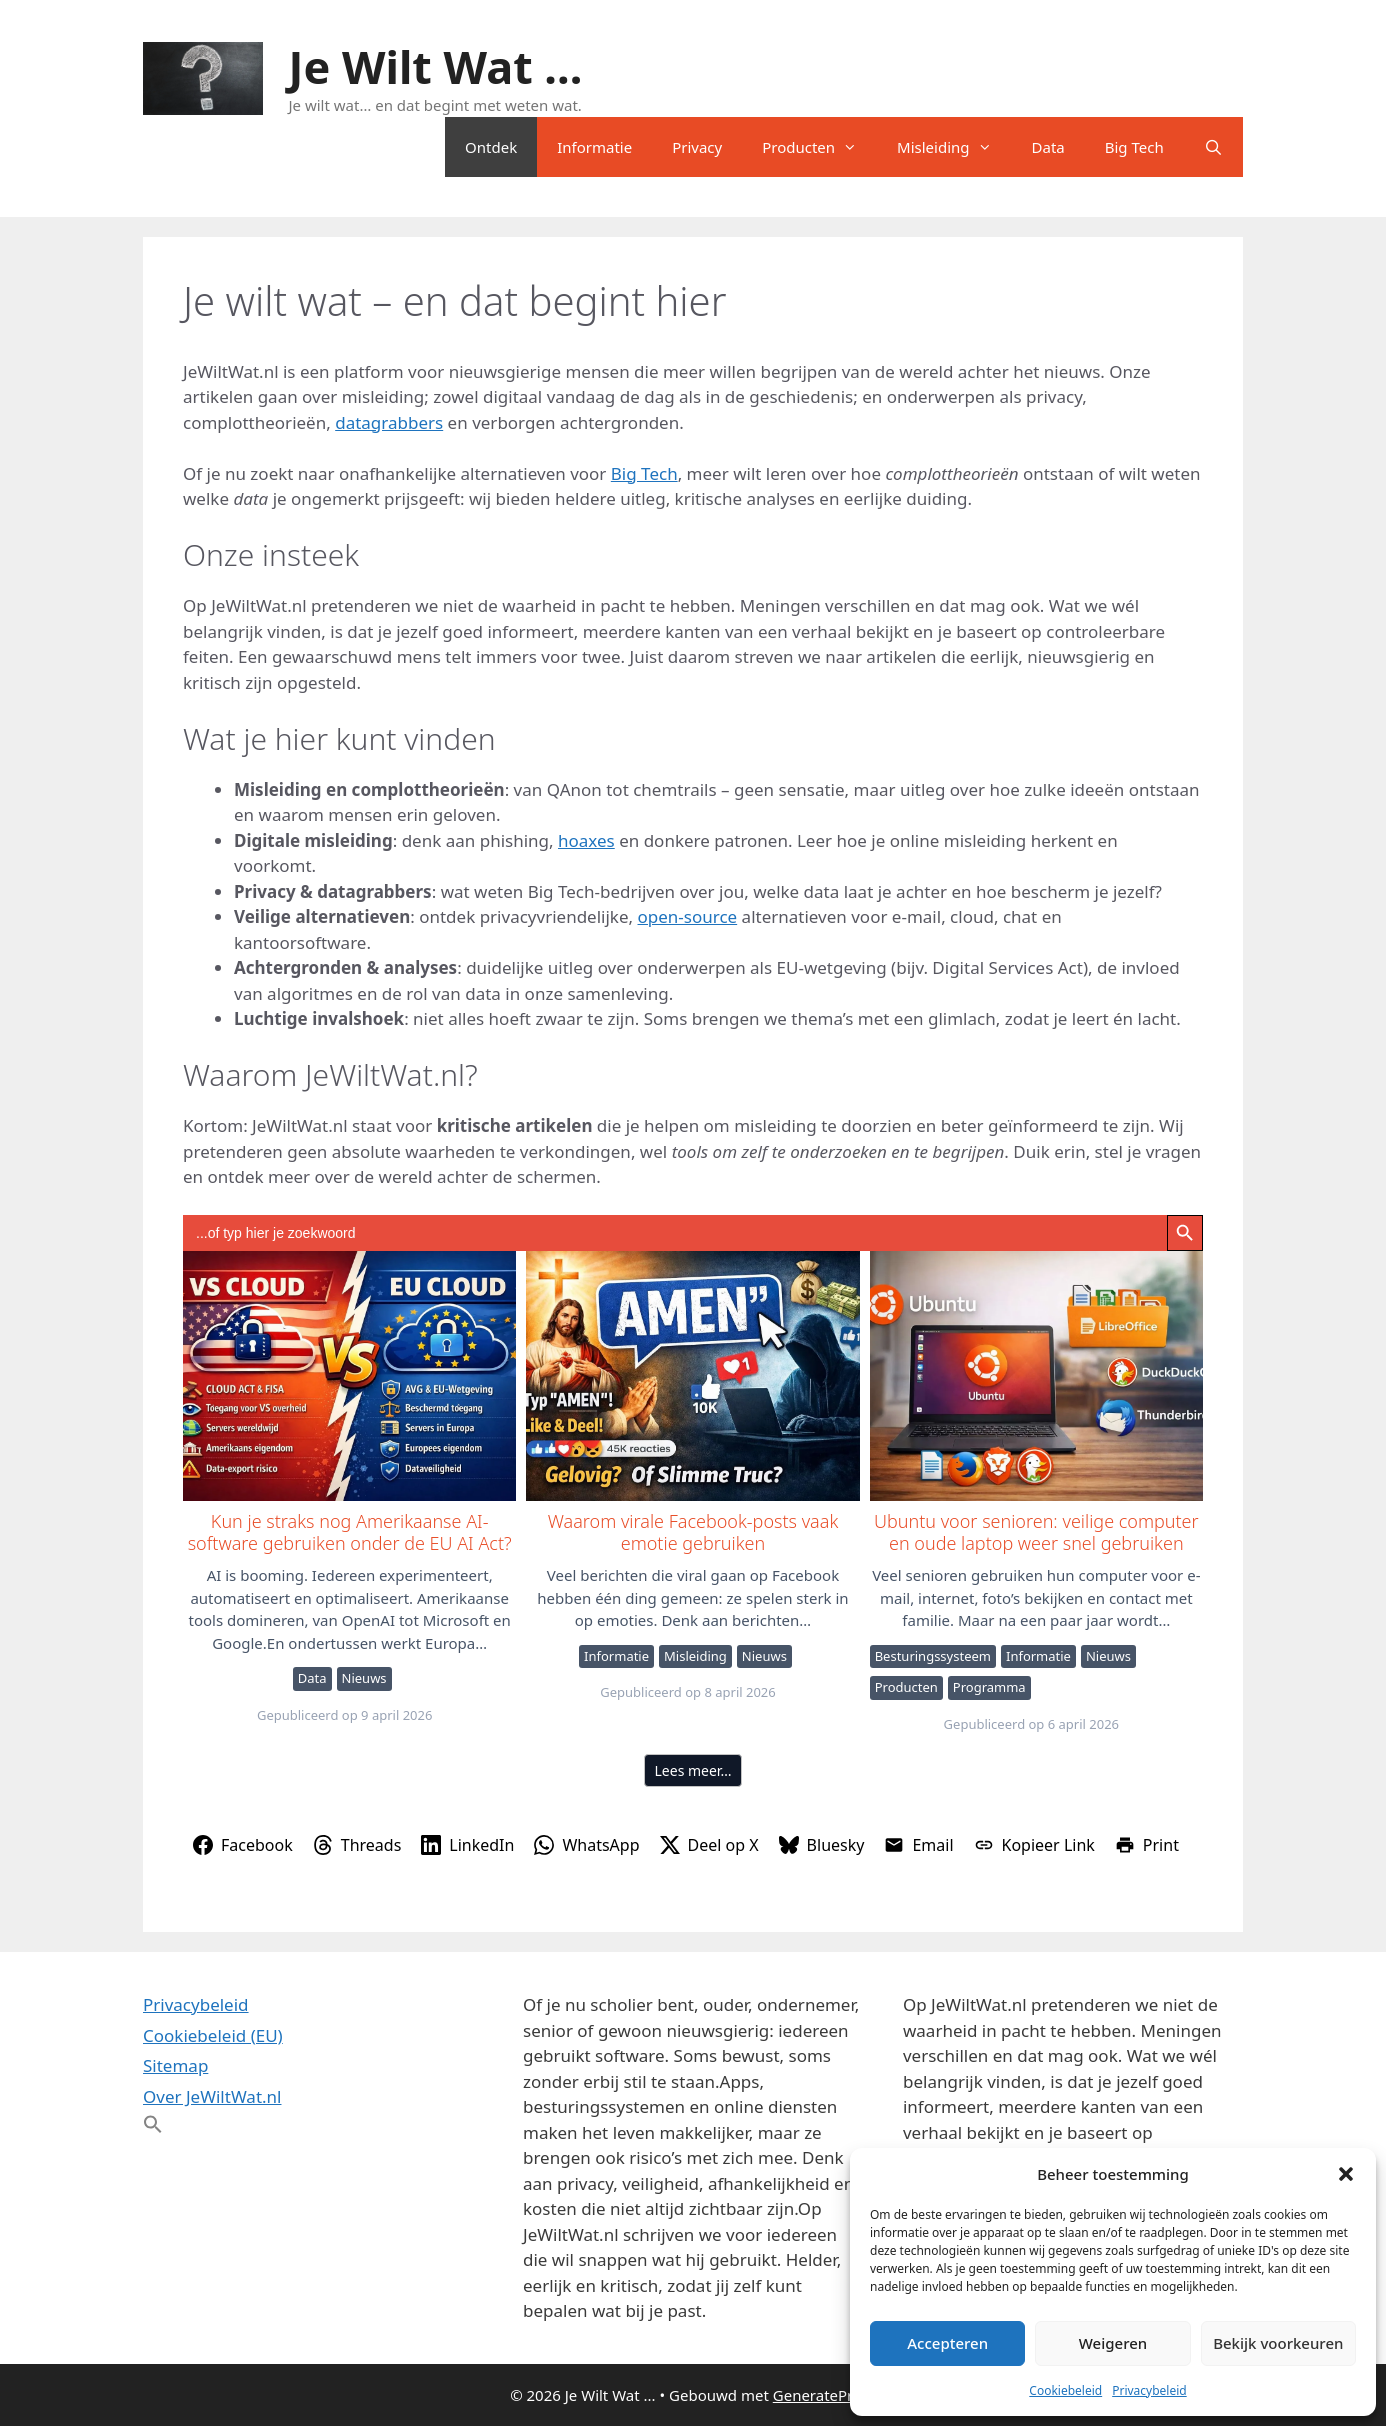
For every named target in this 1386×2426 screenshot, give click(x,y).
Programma (989, 1687)
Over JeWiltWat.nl (212, 2096)
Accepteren (947, 2343)
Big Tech (1134, 147)
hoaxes (586, 840)
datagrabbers (389, 422)
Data (1048, 147)
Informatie (594, 147)
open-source (688, 916)
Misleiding (954, 147)
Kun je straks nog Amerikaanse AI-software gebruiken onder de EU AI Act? (348, 1375)
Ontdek (491, 147)
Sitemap (175, 2065)
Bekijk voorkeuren (1278, 2343)
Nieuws (364, 1678)
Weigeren (1113, 2343)
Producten (819, 147)
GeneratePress (824, 2395)
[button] (1346, 2174)
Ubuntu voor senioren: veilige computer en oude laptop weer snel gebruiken (1035, 1375)
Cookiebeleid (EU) (213, 2035)
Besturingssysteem (933, 1656)
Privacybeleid (1149, 2390)
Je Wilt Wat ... (436, 66)
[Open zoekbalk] (1213, 147)
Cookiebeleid (1065, 2390)
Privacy (697, 147)
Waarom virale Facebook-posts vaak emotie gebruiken (691, 1375)
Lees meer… (693, 1770)
